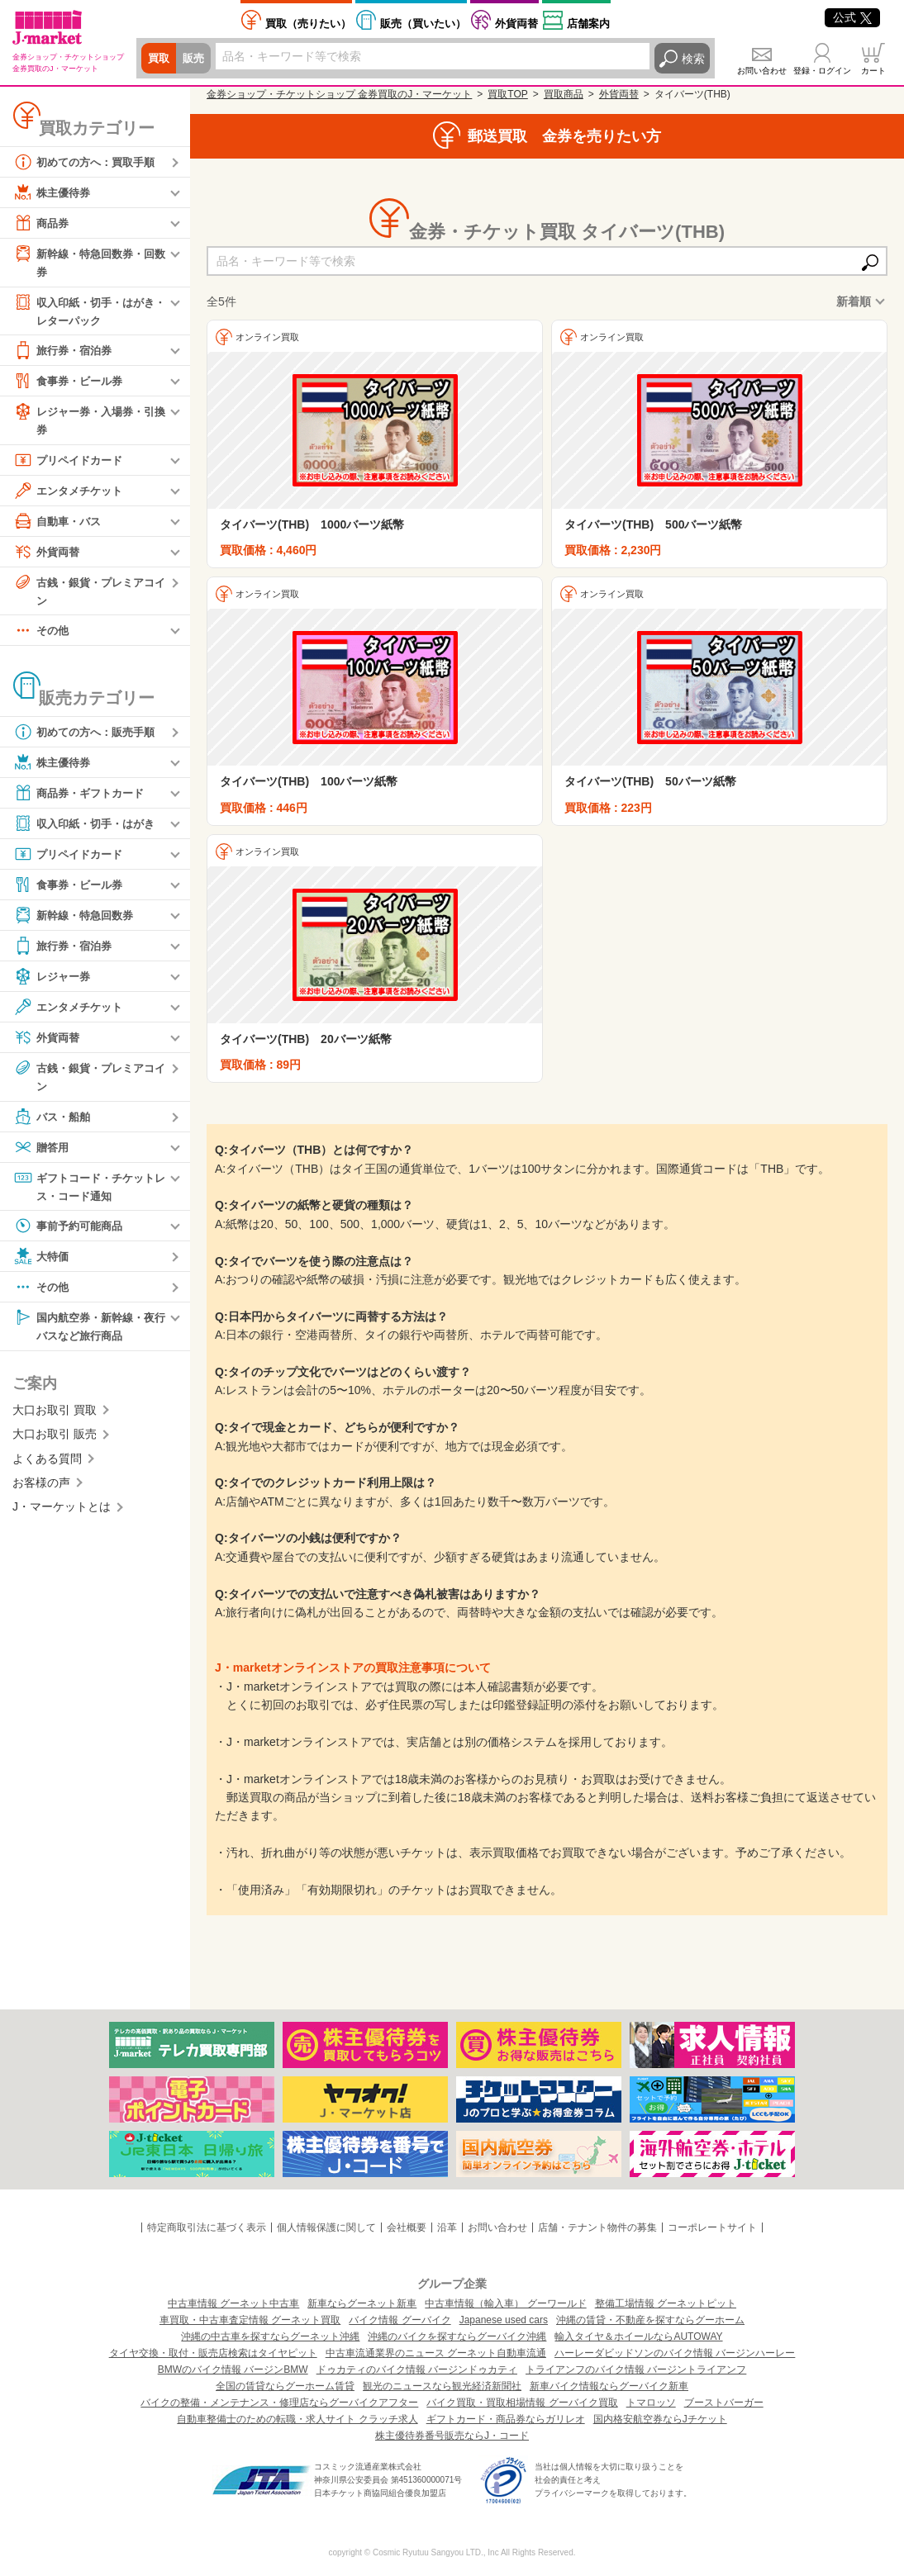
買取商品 (563, 94)
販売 (195, 58)
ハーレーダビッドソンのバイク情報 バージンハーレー (674, 2353)
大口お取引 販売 (54, 1438)
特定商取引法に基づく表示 (206, 2227)
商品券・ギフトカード (82, 796)
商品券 (42, 223)
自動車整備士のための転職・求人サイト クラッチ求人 (297, 2419)
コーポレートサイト (712, 2227)
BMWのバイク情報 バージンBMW (233, 2369)
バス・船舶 (53, 1120)
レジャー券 (53, 979)
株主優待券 (53, 192)
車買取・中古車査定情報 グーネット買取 (249, 2320)
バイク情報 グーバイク (399, 2320)
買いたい (423, 23)
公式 (852, 17)
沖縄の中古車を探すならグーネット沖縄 (270, 2336)
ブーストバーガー (724, 2402)
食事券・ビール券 (71, 382)
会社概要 (406, 2227)
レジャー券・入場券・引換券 (88, 421)
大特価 (42, 1260)
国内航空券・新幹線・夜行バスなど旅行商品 (88, 1329)
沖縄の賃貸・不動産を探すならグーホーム (650, 2320)
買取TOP (507, 94)
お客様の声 (41, 1487)
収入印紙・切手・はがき (88, 827)
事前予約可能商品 (71, 1230)
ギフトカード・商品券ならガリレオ (505, 2419)
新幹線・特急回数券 (76, 918)
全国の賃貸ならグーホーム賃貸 (285, 2386)
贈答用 (42, 1150)
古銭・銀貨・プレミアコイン (88, 592)
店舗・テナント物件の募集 (597, 2227)
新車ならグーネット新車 (361, 2303)
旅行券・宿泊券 (65, 352)
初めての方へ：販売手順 (88, 735)
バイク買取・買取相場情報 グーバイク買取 (521, 2402)
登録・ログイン (822, 70)
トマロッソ (651, 2402)
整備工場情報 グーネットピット (665, 2303)
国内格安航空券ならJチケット (660, 2419)
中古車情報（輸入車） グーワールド (505, 2303)
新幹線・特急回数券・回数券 (88, 261)
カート (873, 70)
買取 (159, 58)
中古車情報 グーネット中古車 (233, 2303)
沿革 (447, 2227)
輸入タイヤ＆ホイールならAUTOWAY (638, 2336)
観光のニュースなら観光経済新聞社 (442, 2386)
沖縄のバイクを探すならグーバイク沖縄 (457, 2336)
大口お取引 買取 (54, 1414)
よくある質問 (47, 1463)
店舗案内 (588, 23)
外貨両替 (516, 23)
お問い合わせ (762, 70)
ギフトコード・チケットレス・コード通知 (88, 1189)
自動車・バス (59, 523)
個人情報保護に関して (326, 2227)
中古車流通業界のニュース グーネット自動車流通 (436, 2353)
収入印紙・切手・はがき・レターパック (82, 310)
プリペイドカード (71, 462)
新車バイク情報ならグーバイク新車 (609, 2386)
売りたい (308, 23)
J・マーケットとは (61, 1511)
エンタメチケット (71, 492)
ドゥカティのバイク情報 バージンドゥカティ (416, 2369)
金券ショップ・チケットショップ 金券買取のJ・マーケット (339, 94)
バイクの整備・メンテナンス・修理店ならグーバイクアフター (279, 2402)
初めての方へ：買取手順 (88, 162)
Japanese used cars (503, 2320)
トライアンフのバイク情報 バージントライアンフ (636, 2369)
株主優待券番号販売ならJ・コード (452, 2435)
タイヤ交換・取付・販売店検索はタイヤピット (213, 2353)
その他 (42, 633)
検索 (693, 58)
